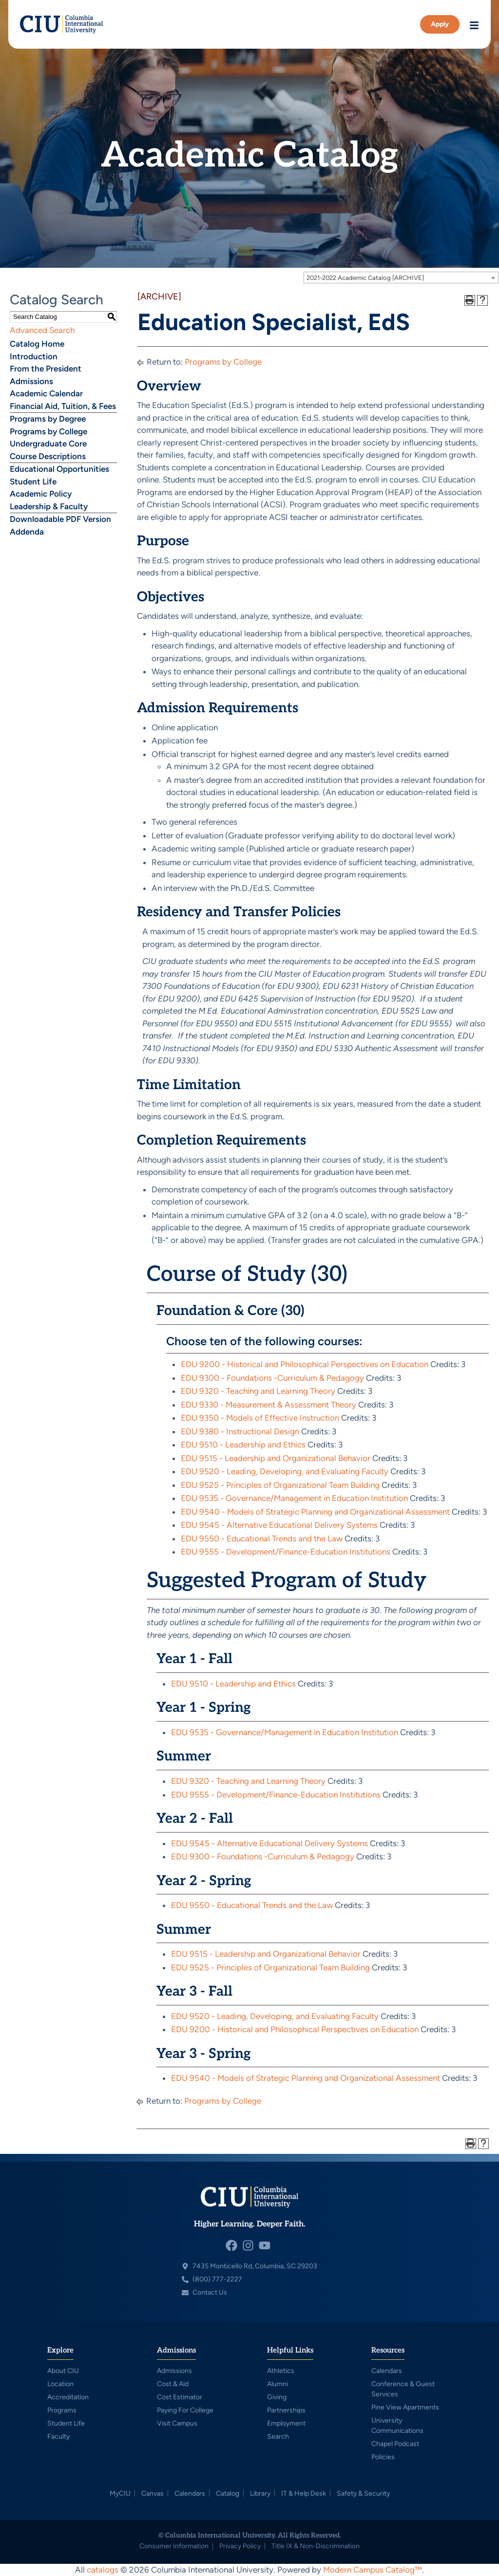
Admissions (31, 381)
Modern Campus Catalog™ (372, 2570)
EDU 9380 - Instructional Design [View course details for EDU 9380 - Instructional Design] (240, 1431)
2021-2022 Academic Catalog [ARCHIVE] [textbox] (365, 277)
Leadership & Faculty (49, 506)
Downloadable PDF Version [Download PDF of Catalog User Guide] (60, 519)
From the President (45, 368)
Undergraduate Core (48, 443)
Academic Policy (41, 494)
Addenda (27, 532)
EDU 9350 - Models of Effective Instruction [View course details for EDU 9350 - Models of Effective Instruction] (260, 1418)
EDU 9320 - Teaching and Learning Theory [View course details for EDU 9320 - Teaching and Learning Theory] (258, 1391)
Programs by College (48, 431)
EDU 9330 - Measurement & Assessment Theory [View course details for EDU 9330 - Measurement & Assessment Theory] (268, 1404)
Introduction (34, 356)
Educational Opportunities (59, 469)
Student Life (33, 481)
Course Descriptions (48, 456)
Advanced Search (42, 330)
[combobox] (401, 277)
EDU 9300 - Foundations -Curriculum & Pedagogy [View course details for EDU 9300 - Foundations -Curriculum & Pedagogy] (272, 1378)
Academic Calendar (46, 393)
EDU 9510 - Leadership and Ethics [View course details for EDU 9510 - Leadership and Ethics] (243, 1444)
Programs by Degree (48, 419)
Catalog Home (37, 344)
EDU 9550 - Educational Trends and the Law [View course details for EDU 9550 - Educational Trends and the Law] (262, 1538)
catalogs (102, 2570)
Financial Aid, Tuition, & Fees (63, 406)
